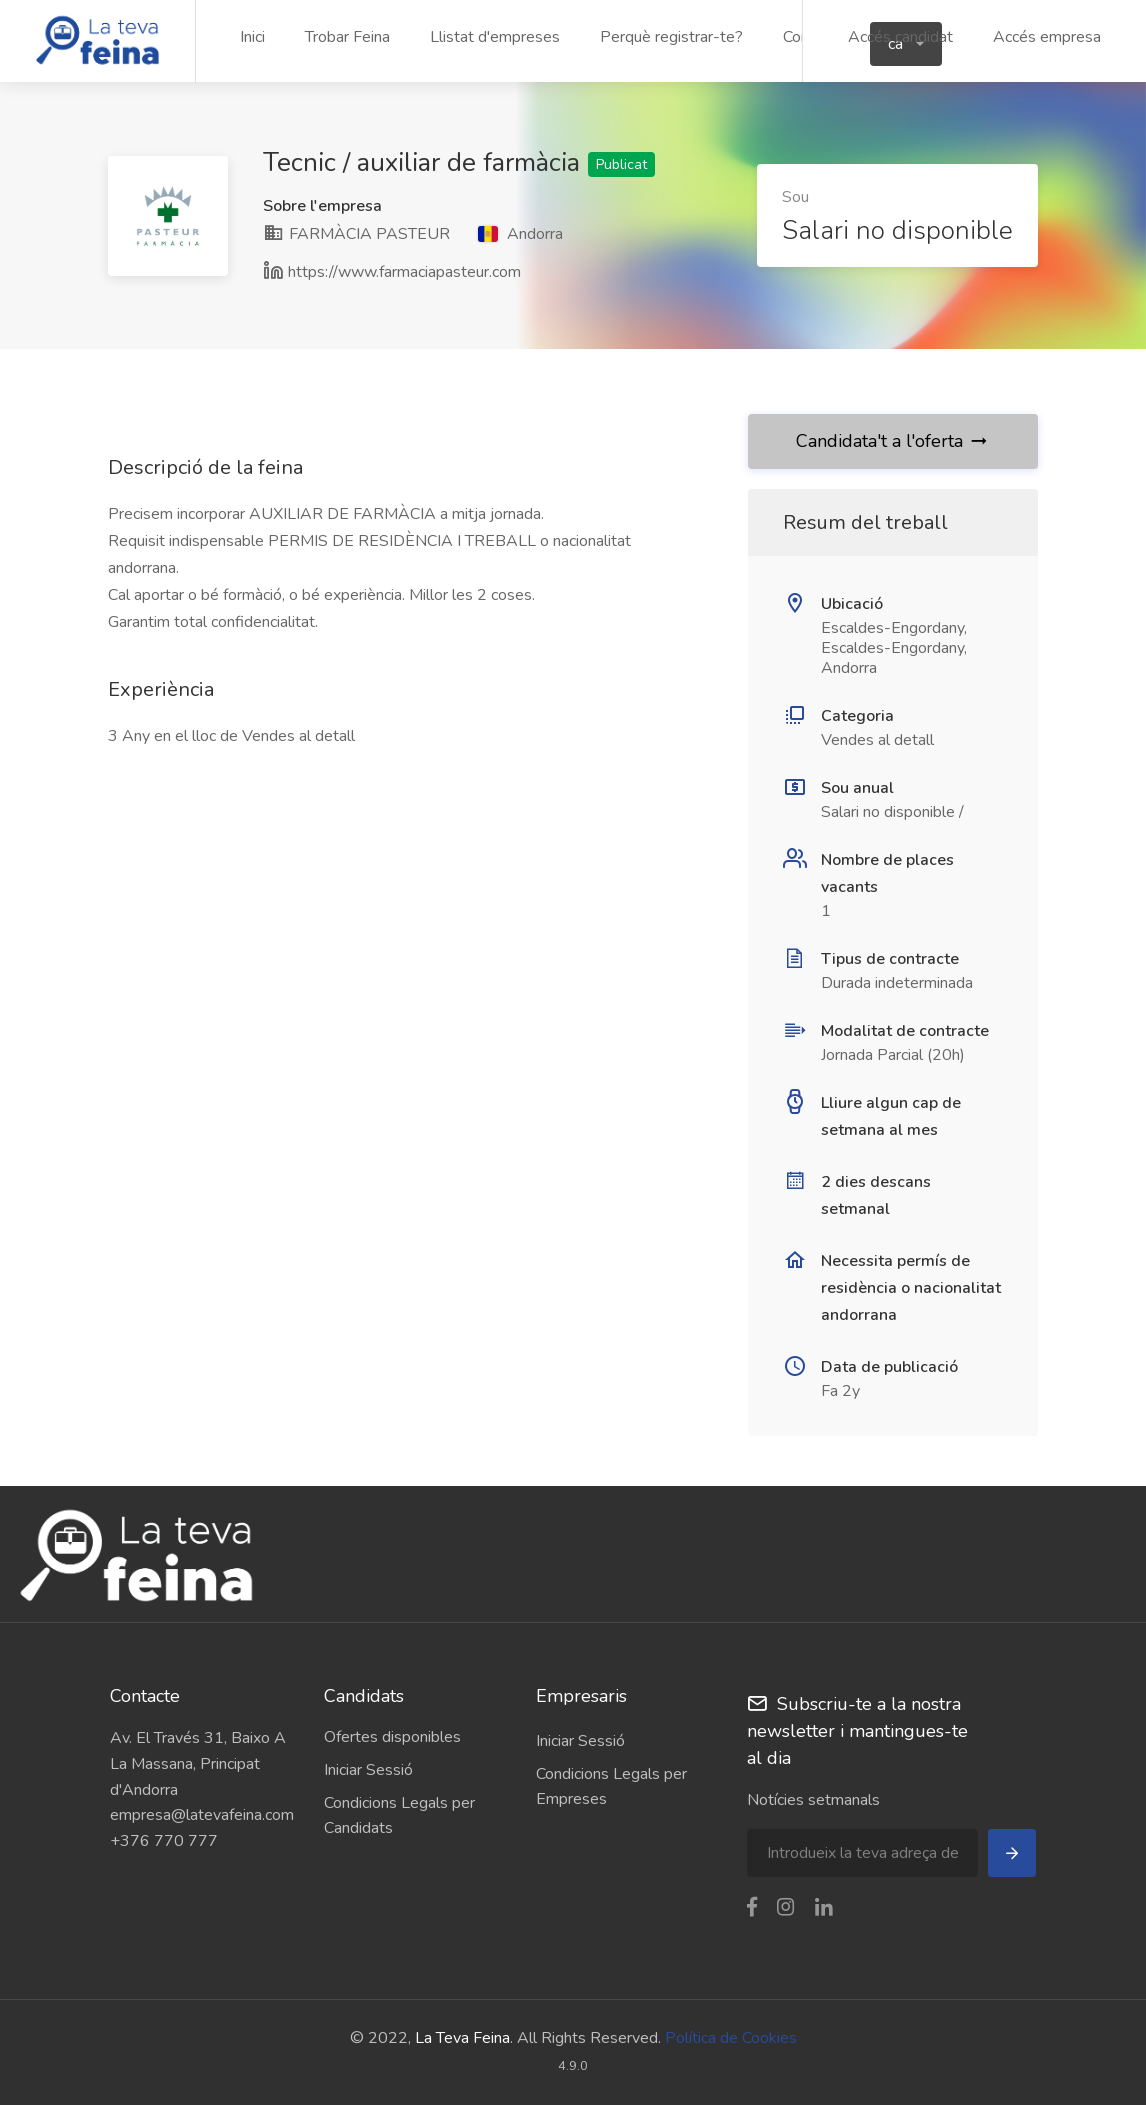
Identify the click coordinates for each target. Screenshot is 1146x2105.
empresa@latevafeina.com (202, 1815)
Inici (252, 37)
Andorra (520, 234)
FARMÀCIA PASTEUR (356, 234)
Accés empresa (1047, 37)
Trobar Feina (347, 37)
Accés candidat (900, 37)
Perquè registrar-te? (671, 37)
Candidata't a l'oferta (893, 441)
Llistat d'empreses (495, 37)
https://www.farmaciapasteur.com (404, 272)
